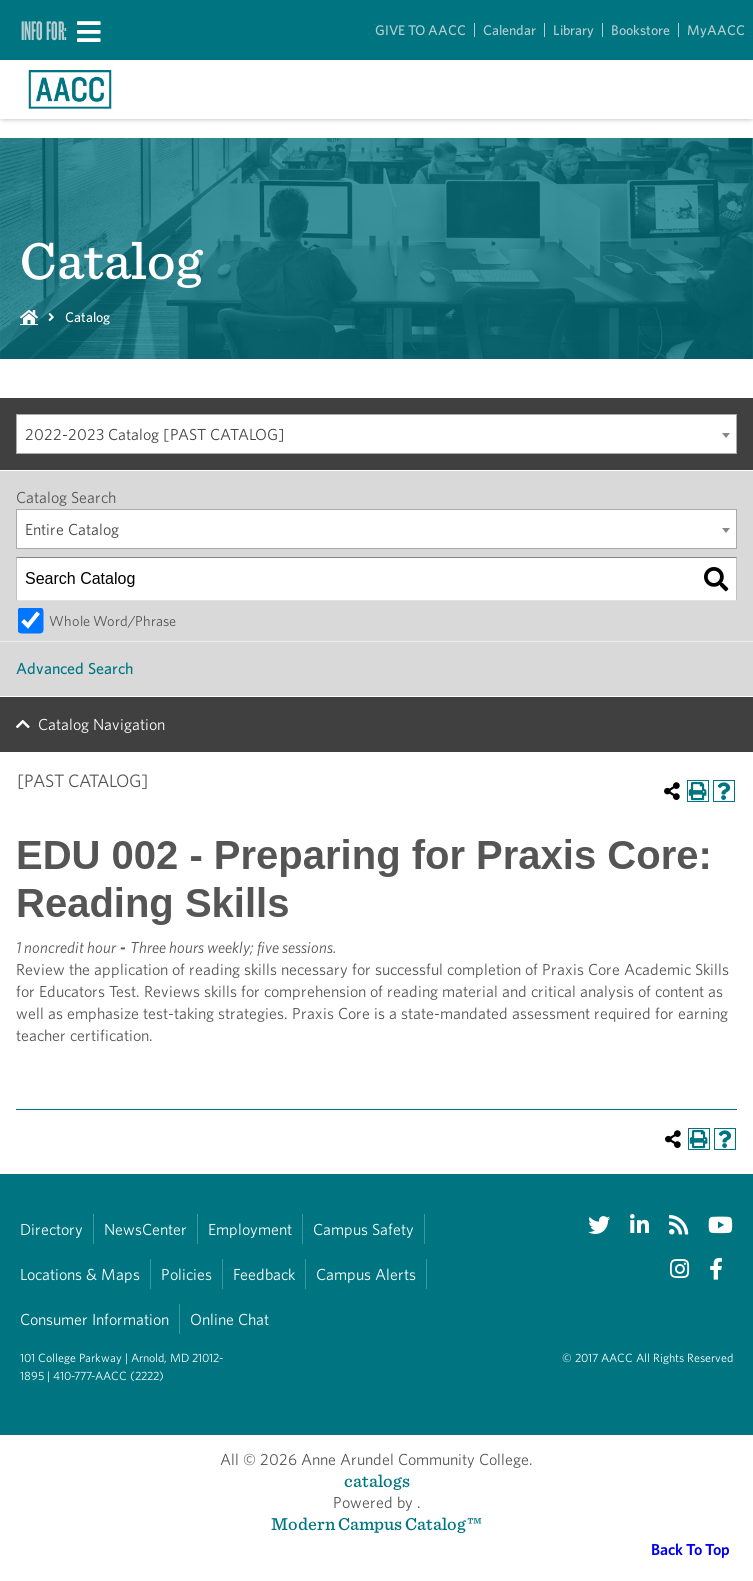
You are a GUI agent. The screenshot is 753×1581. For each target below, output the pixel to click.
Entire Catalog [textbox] (72, 529)
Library (573, 30)
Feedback (264, 1274)
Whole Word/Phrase (112, 620)
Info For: (44, 30)
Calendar (509, 30)
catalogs (377, 1480)
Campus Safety (363, 1229)
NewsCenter (145, 1229)
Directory (51, 1229)
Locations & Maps (80, 1274)
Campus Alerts (366, 1274)
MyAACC (716, 30)
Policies (186, 1274)
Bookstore (640, 30)
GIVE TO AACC (420, 30)
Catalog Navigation (101, 724)
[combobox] (376, 434)
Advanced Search (74, 668)
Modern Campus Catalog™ (376, 1523)
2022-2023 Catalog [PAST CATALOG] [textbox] (155, 434)
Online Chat (229, 1319)
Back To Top (690, 1549)
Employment (250, 1229)
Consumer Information (94, 1319)
